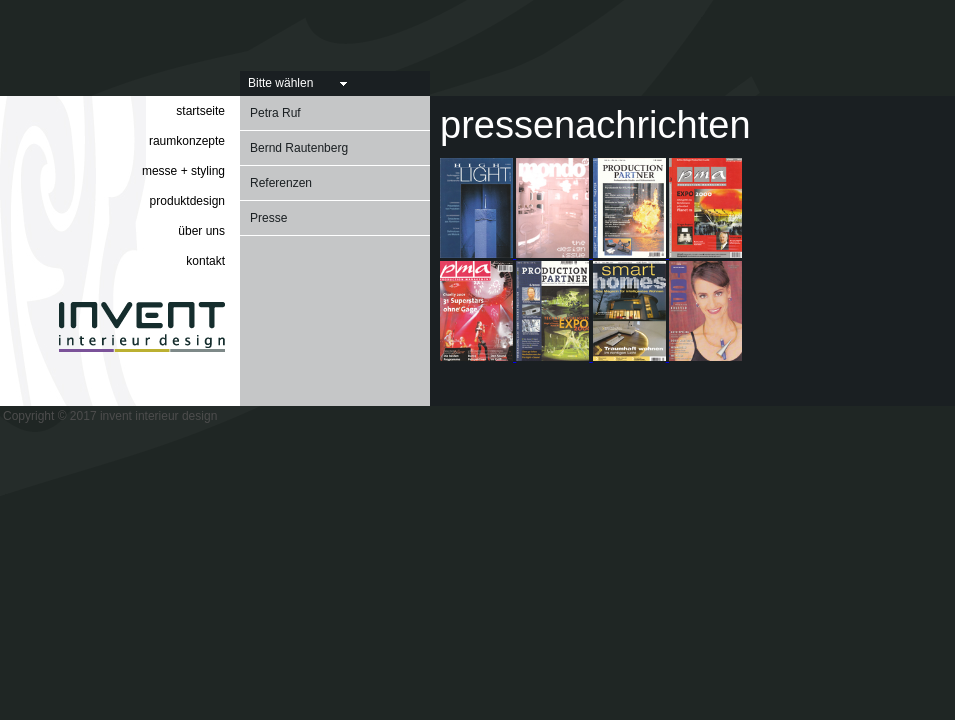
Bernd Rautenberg (299, 148)
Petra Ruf (275, 113)
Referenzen (281, 183)
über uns (201, 231)
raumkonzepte (187, 141)
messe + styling (183, 171)
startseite (200, 111)
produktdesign (187, 201)
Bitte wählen (280, 83)
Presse (268, 218)
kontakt (205, 261)
